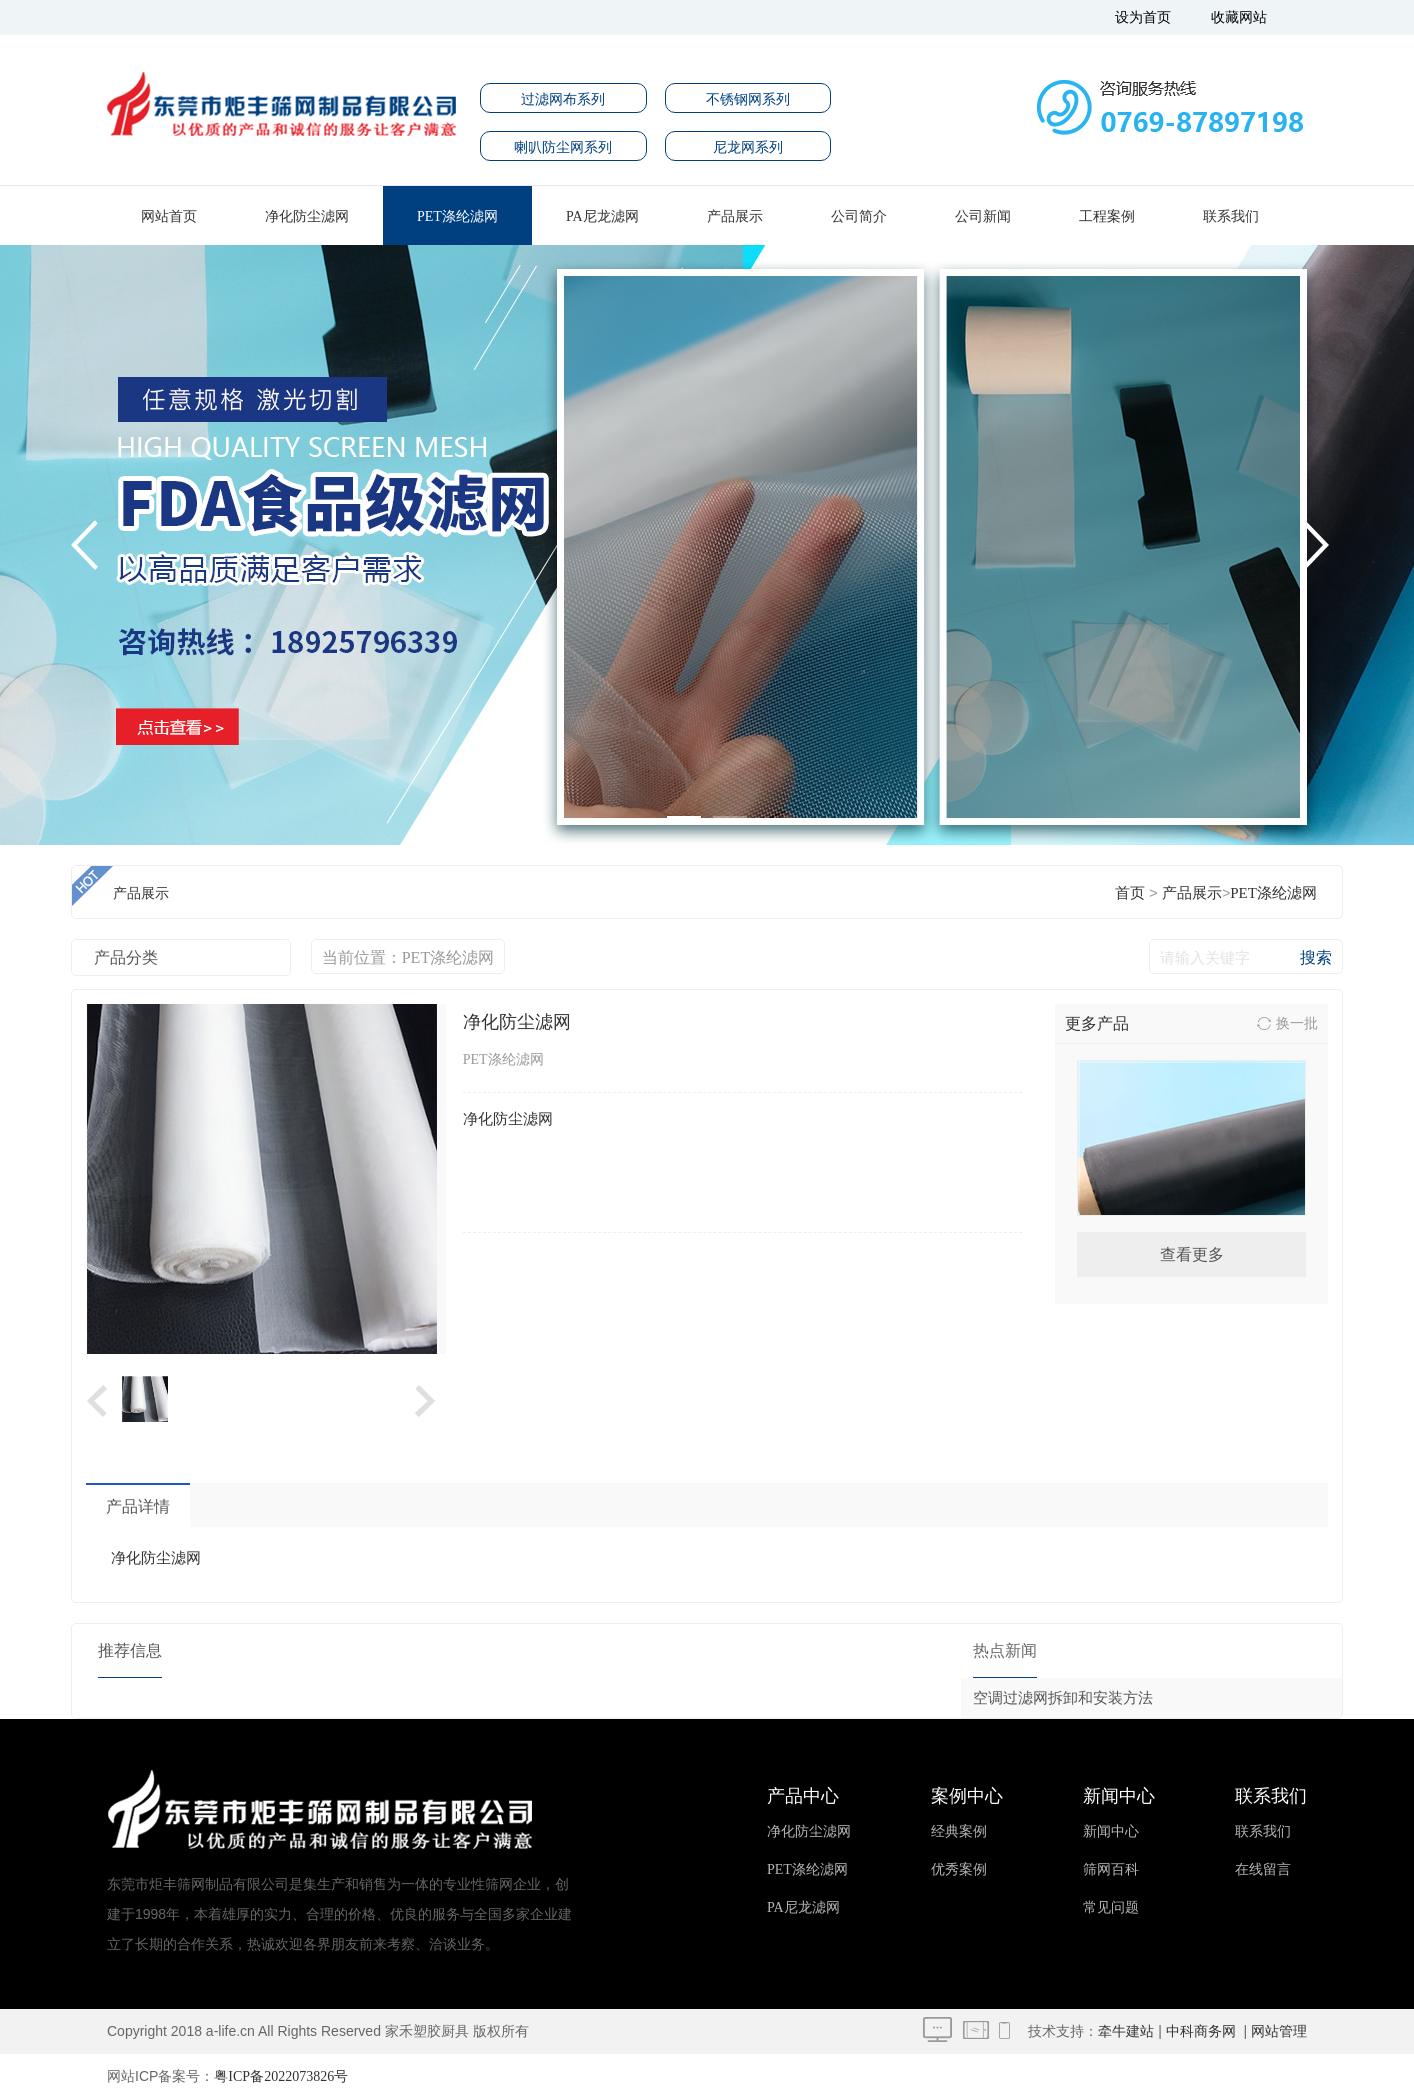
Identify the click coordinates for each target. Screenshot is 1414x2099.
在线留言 (1263, 1869)
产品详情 (138, 1506)
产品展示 (735, 216)
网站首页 (169, 216)
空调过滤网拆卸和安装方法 (1063, 1698)
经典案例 (959, 1831)
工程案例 (1107, 216)
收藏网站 (1239, 17)
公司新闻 (983, 216)
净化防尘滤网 (307, 216)
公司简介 (859, 216)
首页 (1130, 893)
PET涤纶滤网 (457, 216)
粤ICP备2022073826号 (281, 2076)
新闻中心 (1111, 1831)
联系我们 (1231, 216)
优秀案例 (959, 1869)
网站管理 (1279, 2031)
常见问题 (1111, 1907)
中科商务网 (1201, 2031)
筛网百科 (1111, 1869)
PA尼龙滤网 (602, 216)
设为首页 (1143, 17)
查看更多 (1192, 1254)
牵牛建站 (1126, 2031)
